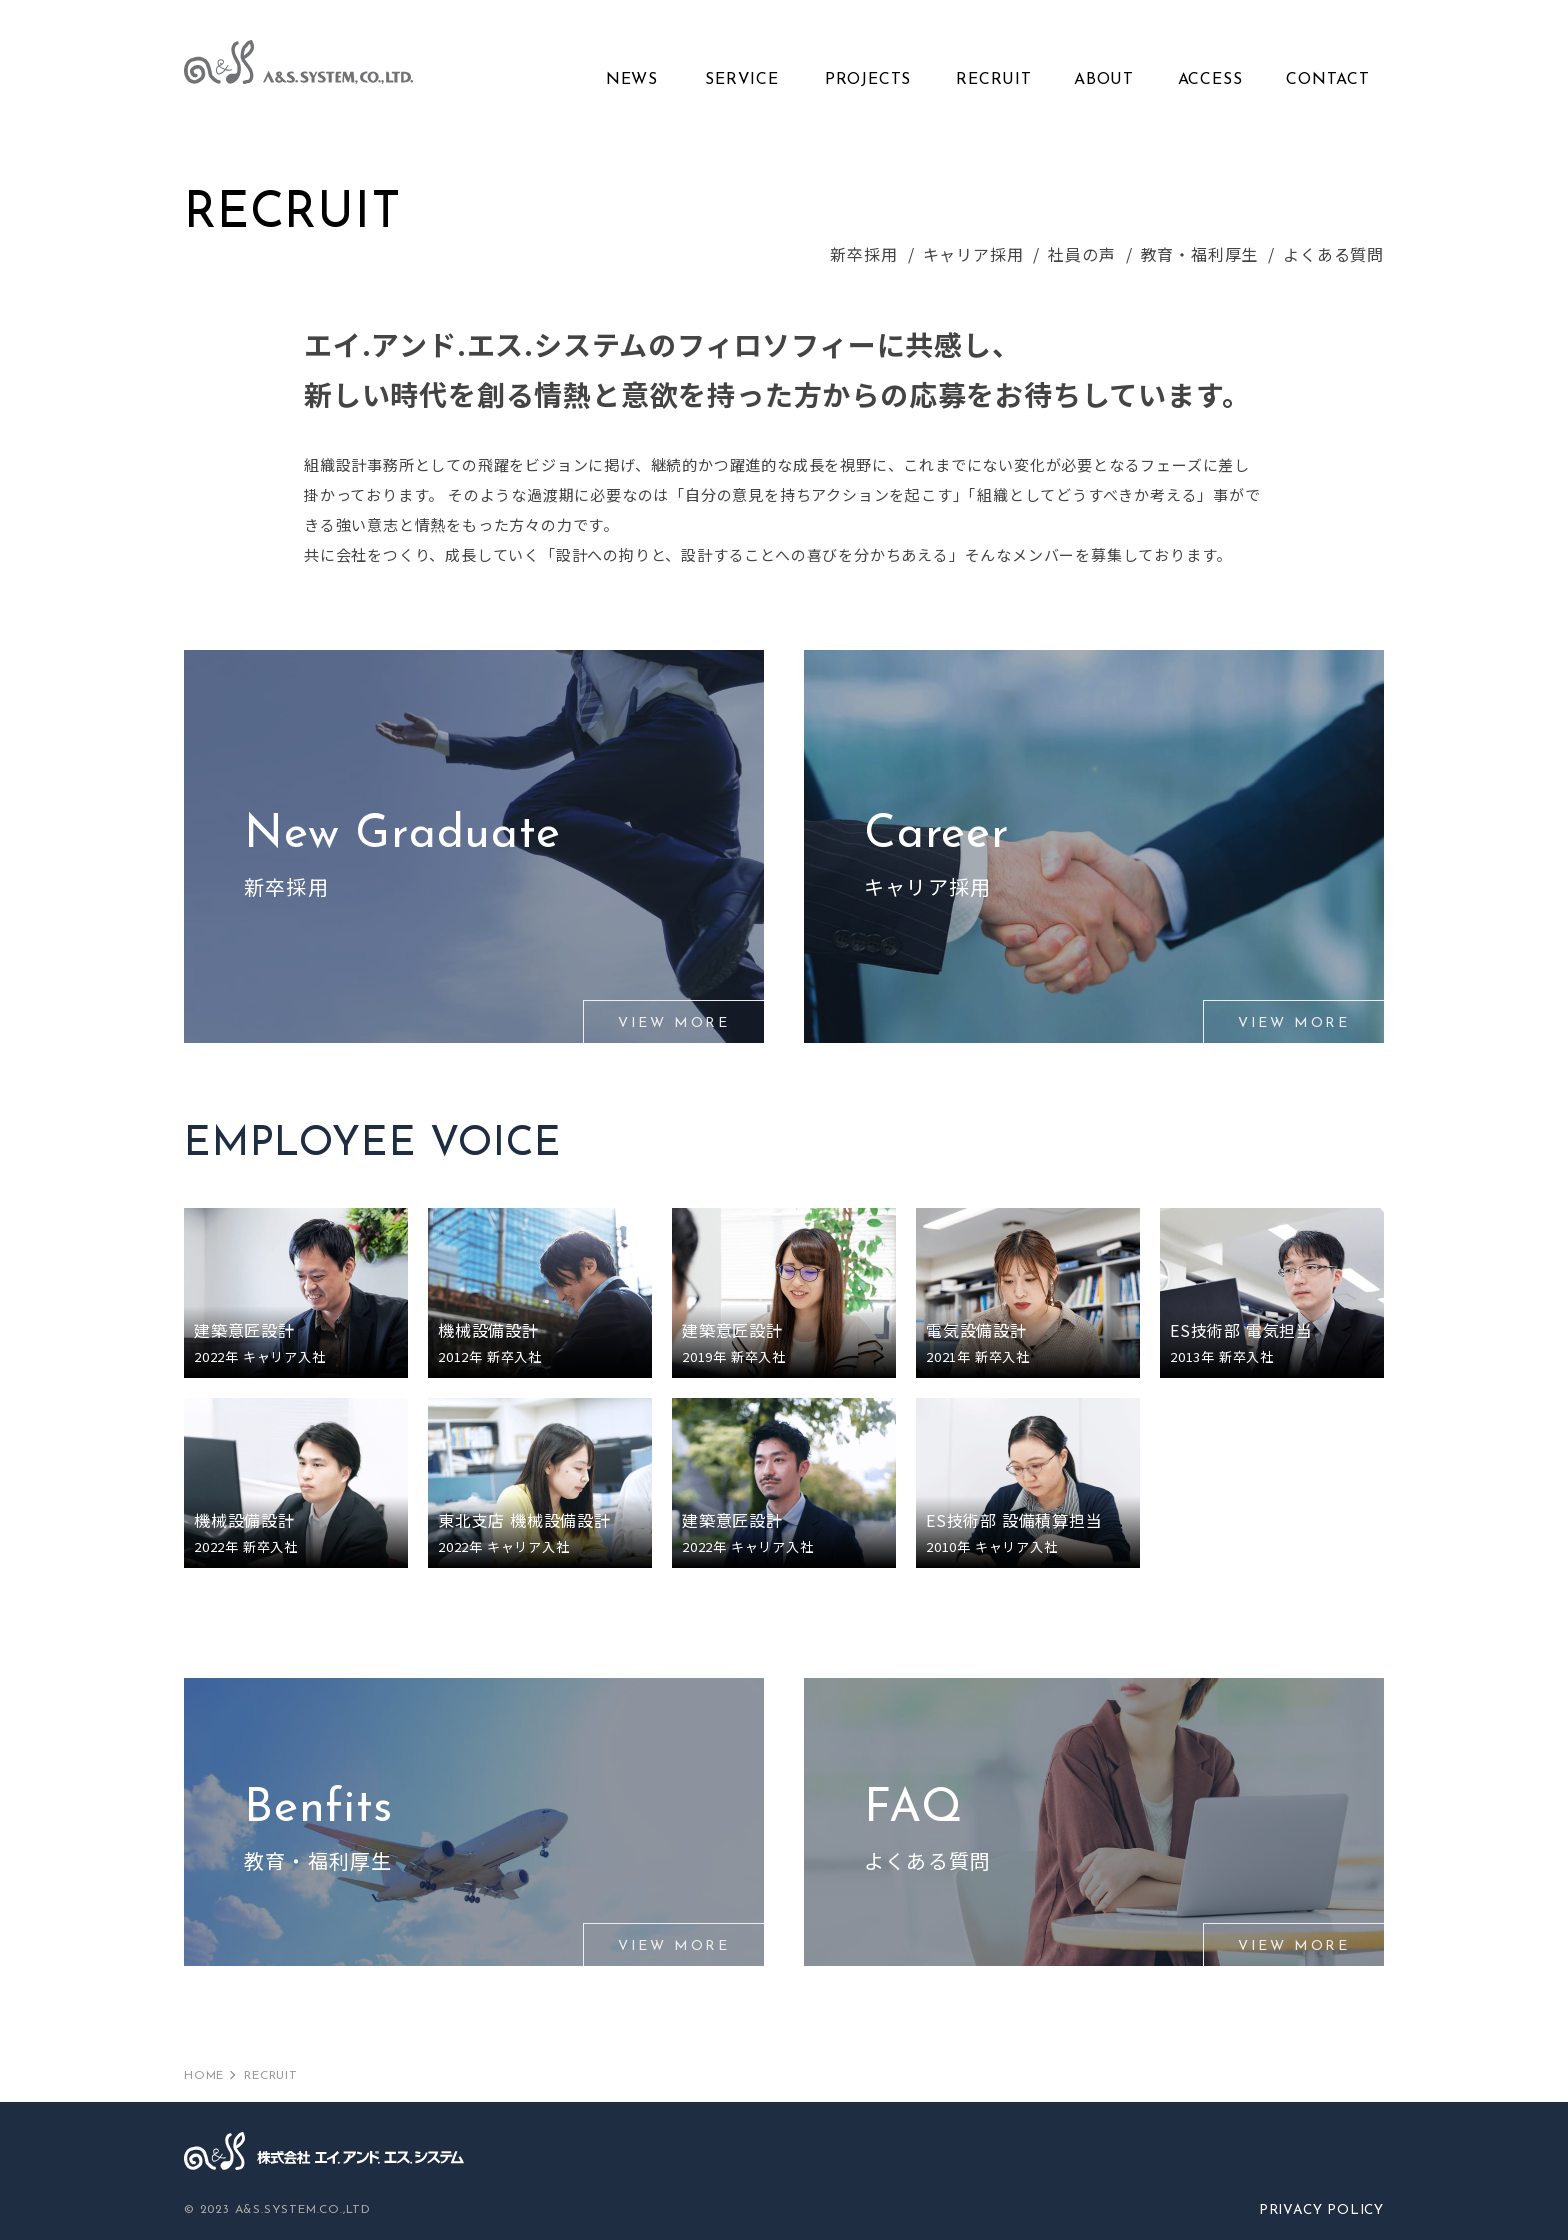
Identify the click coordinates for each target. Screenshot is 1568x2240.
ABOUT (1104, 80)
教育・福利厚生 (1200, 254)
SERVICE (742, 80)
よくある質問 (1333, 254)
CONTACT (1328, 80)
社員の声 (1081, 254)
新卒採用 (863, 254)
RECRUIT (994, 80)
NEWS (632, 80)
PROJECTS (868, 80)
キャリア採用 (973, 254)
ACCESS (1210, 80)
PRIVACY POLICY (1319, 2210)
